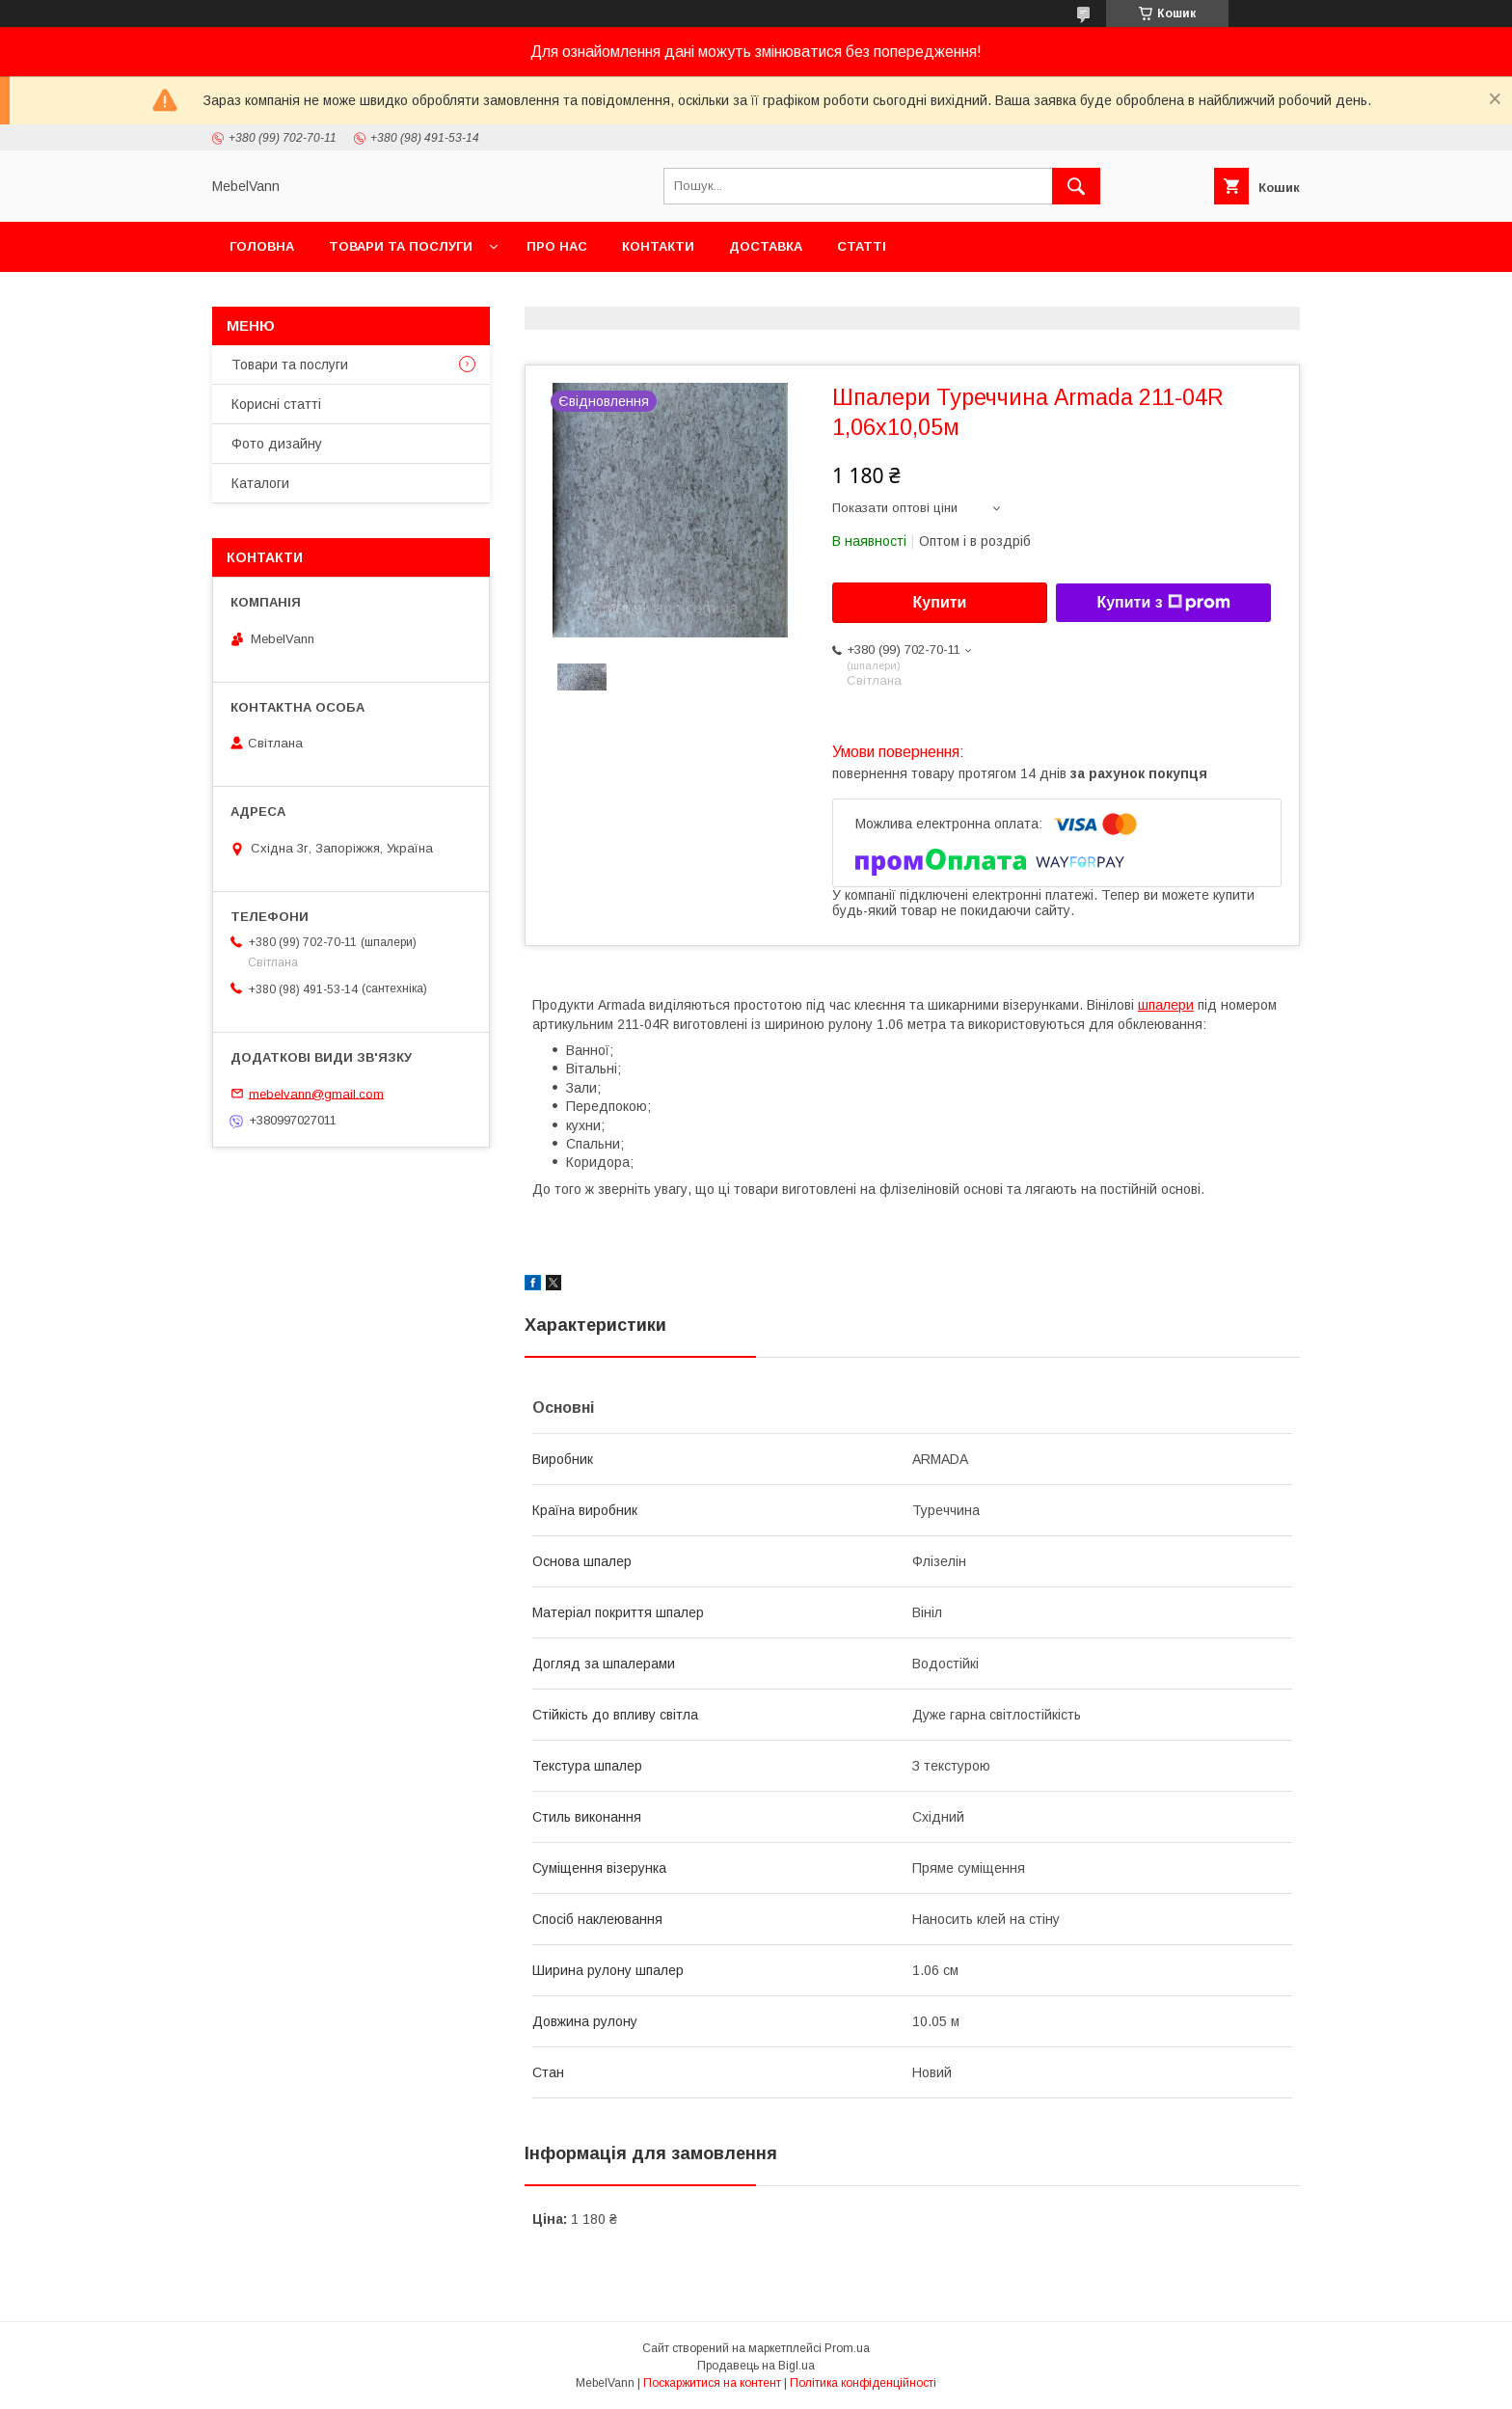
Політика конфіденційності (863, 2383)
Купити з (1162, 602)
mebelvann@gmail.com (316, 1093)
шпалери (1166, 1005)
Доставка (765, 246)
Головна (262, 246)
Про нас (556, 246)
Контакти (658, 246)
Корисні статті (276, 404)
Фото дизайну (276, 443)
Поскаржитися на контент (712, 2383)
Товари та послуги (400, 246)
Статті (861, 246)
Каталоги (260, 483)
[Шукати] (1076, 186)
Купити (940, 602)
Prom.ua (847, 2348)
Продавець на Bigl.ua (756, 2365)
